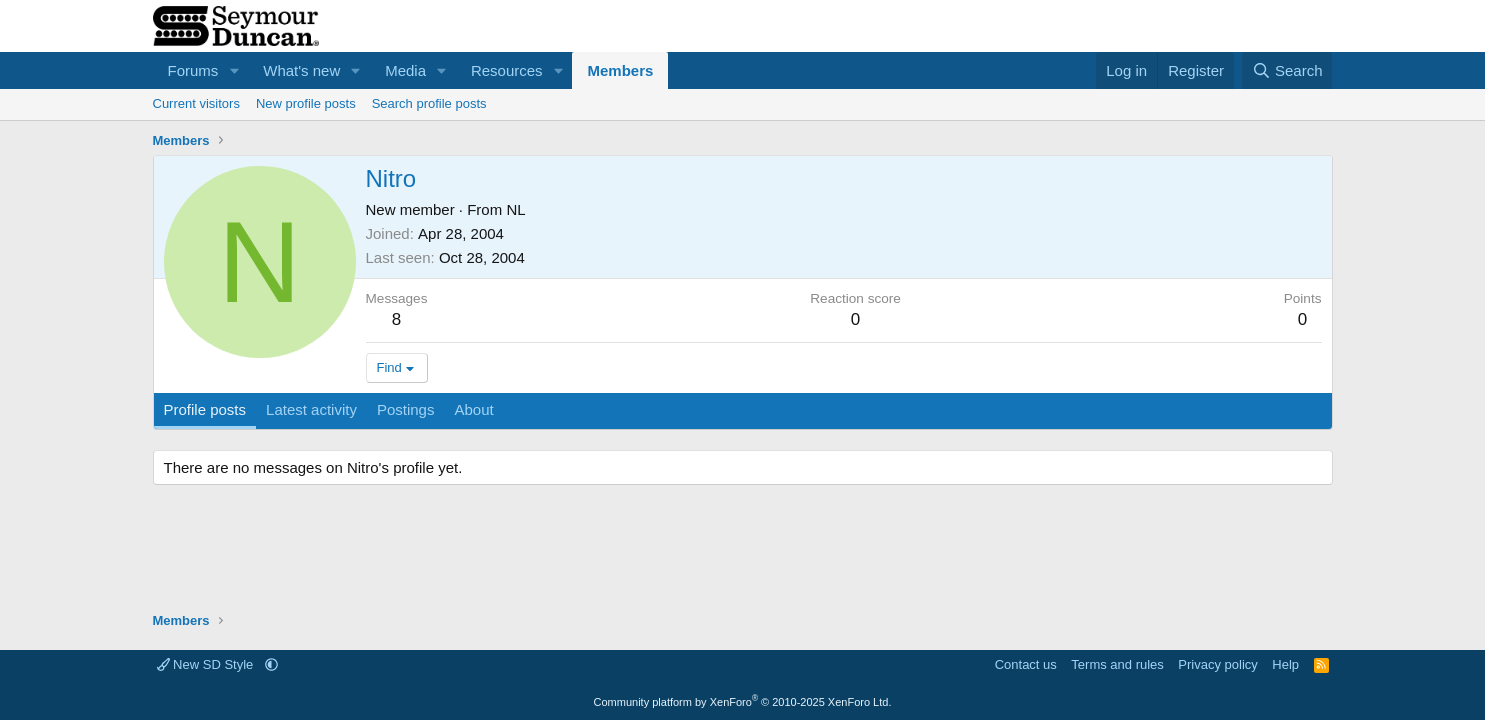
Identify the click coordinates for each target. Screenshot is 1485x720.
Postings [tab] (406, 409)
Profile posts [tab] (205, 409)
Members (620, 70)
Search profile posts (429, 103)
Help (1285, 664)
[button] (234, 70)
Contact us (1026, 664)
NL (515, 209)
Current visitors (196, 103)
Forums (193, 70)
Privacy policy (1217, 664)
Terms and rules (1117, 664)
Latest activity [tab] (311, 409)
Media (405, 70)
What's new (301, 70)
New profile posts (306, 103)
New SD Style (207, 664)
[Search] (1287, 70)
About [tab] (473, 409)
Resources (507, 70)
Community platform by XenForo (743, 702)
